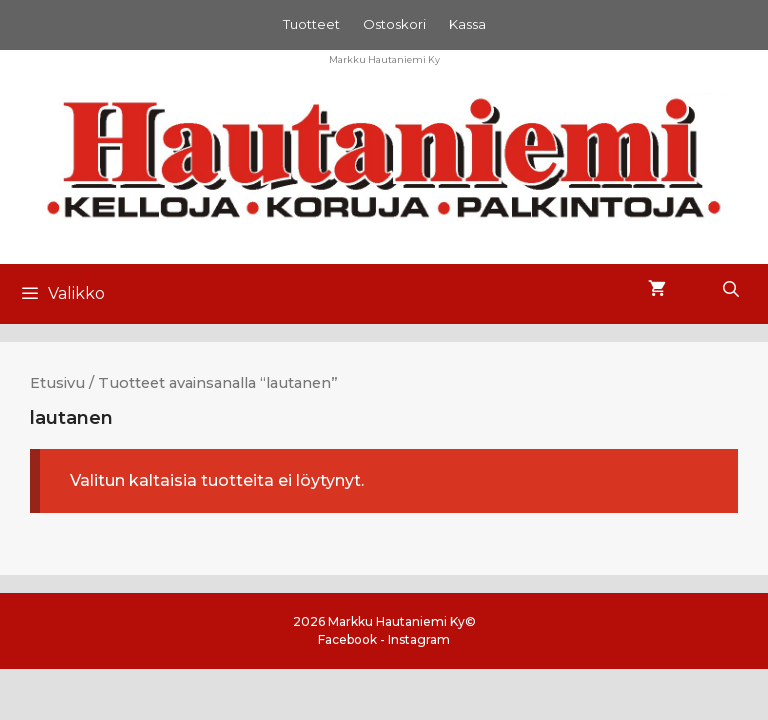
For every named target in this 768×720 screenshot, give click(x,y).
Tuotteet (311, 24)
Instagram (419, 639)
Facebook (347, 639)
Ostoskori (394, 24)
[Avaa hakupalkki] (730, 290)
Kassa (467, 24)
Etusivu (57, 383)
